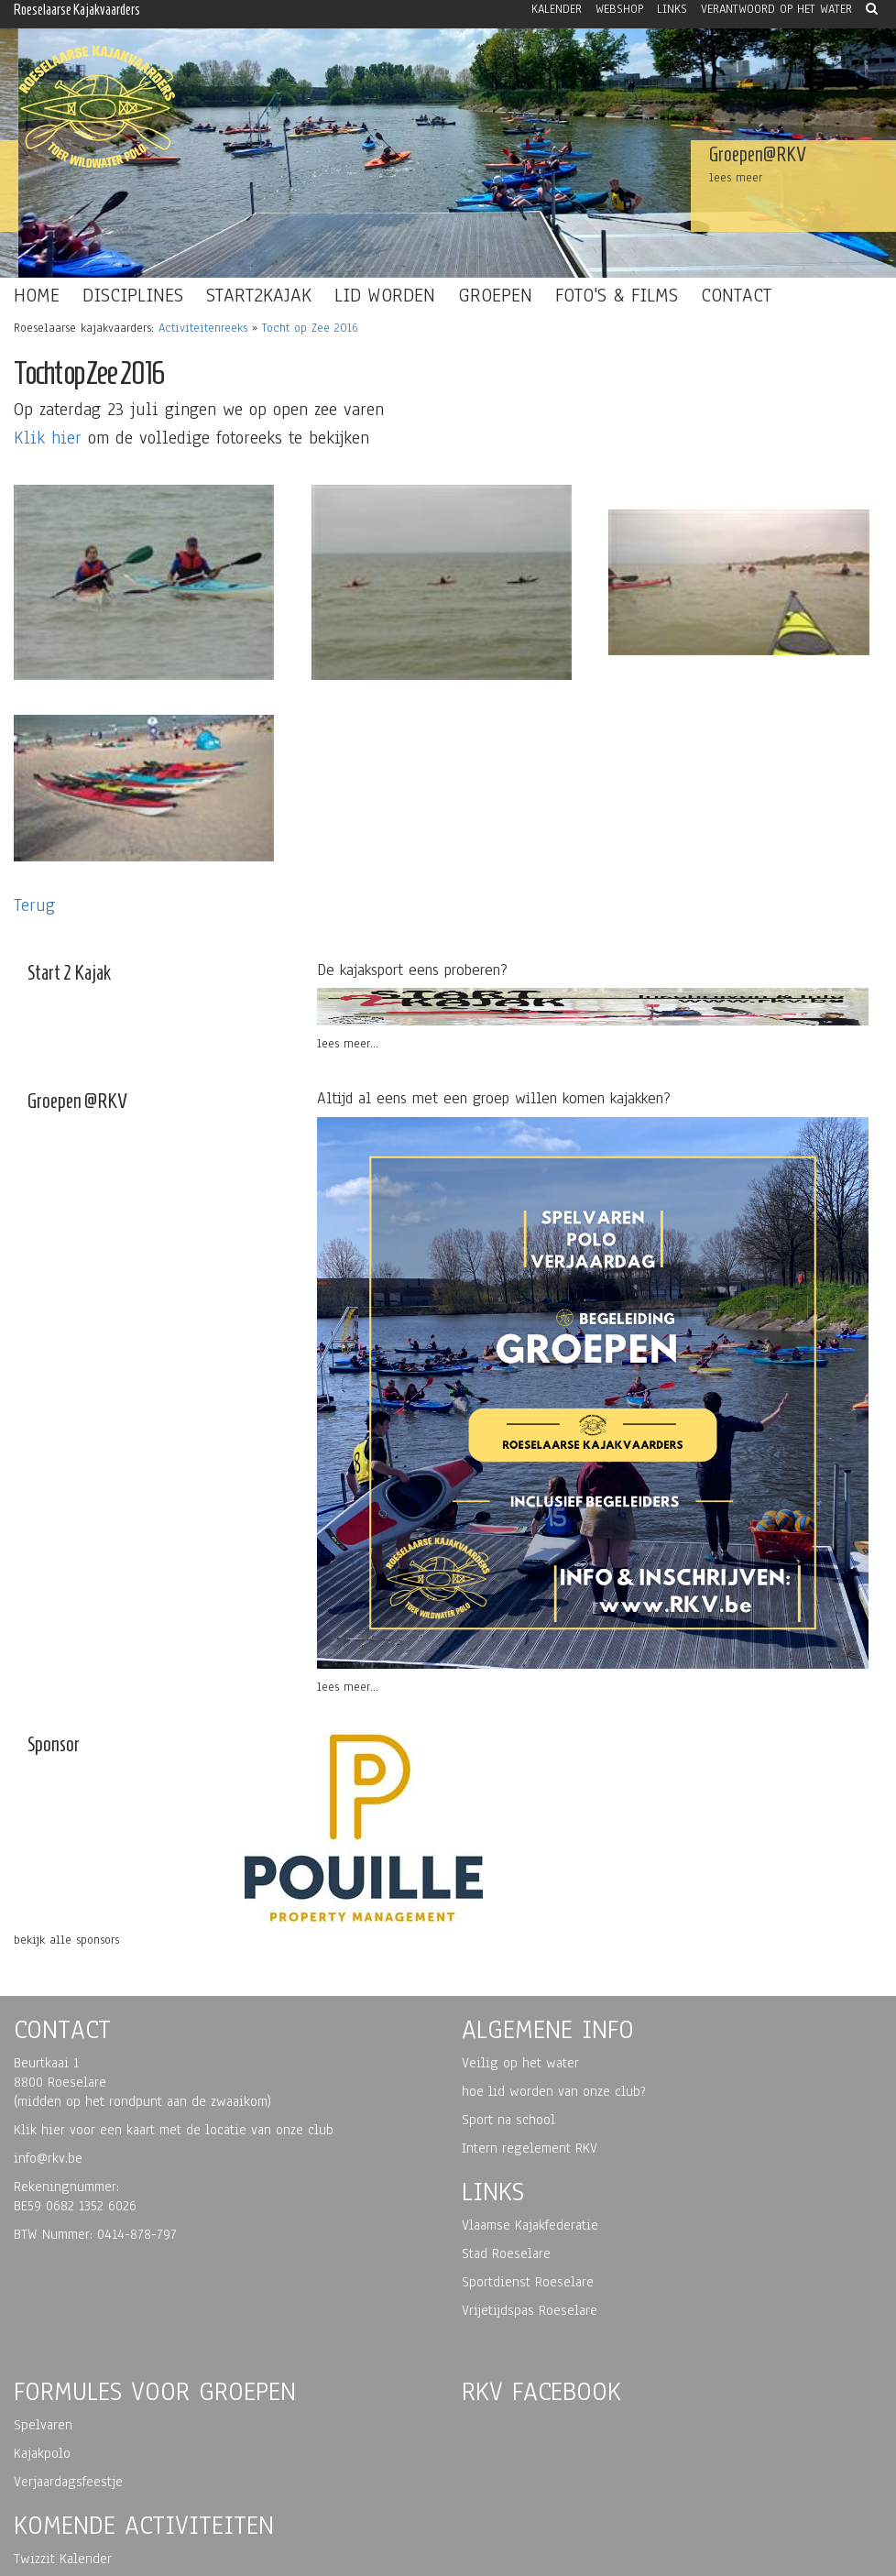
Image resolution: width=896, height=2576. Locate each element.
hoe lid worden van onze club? (554, 2091)
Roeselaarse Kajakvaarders (77, 9)
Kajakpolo (42, 2453)
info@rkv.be (48, 2158)
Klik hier (48, 438)
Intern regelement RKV (529, 2148)
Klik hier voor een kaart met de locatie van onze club (173, 2130)
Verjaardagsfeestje (68, 2481)
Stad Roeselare (506, 2253)
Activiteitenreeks (202, 328)
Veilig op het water (520, 2063)
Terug (34, 905)
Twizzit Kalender (63, 2558)
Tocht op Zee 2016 (310, 328)
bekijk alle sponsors (66, 1940)
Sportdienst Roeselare (528, 2282)
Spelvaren (43, 2425)
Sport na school (508, 2119)
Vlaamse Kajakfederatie (530, 2225)
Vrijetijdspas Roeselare (529, 2310)
